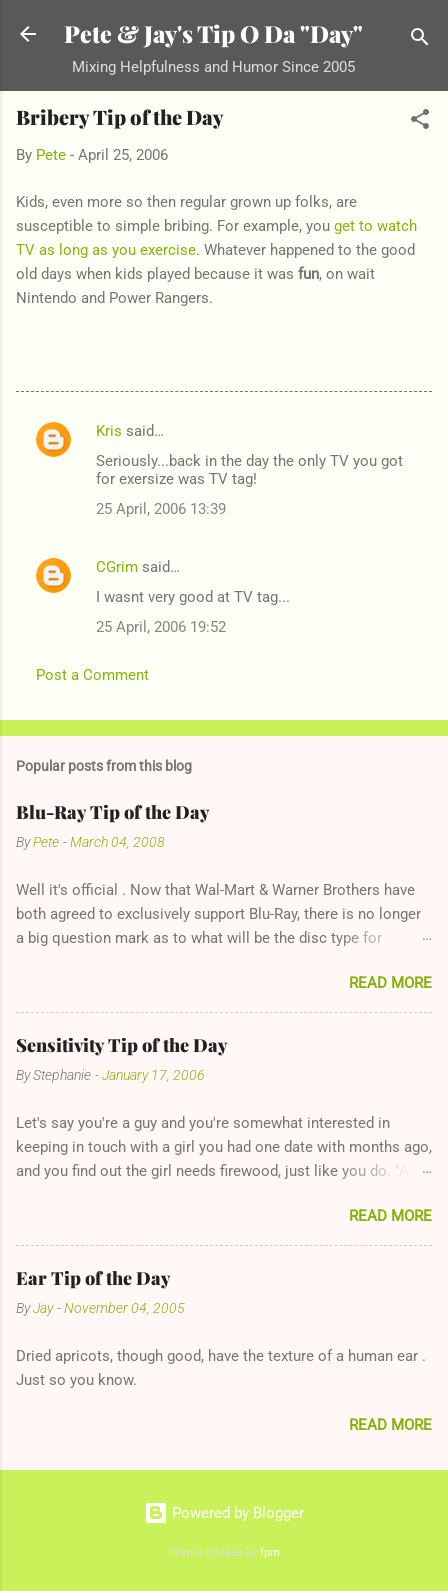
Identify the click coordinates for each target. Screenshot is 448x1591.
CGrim (117, 567)
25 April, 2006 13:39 (161, 509)
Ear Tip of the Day (93, 1278)
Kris (109, 431)
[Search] (420, 40)
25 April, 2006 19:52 (161, 627)
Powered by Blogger (224, 1513)
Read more (390, 983)
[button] (420, 122)
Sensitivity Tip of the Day (122, 1045)
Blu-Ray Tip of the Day (113, 812)
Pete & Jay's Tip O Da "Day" (213, 33)
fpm (270, 1552)
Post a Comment (92, 675)
